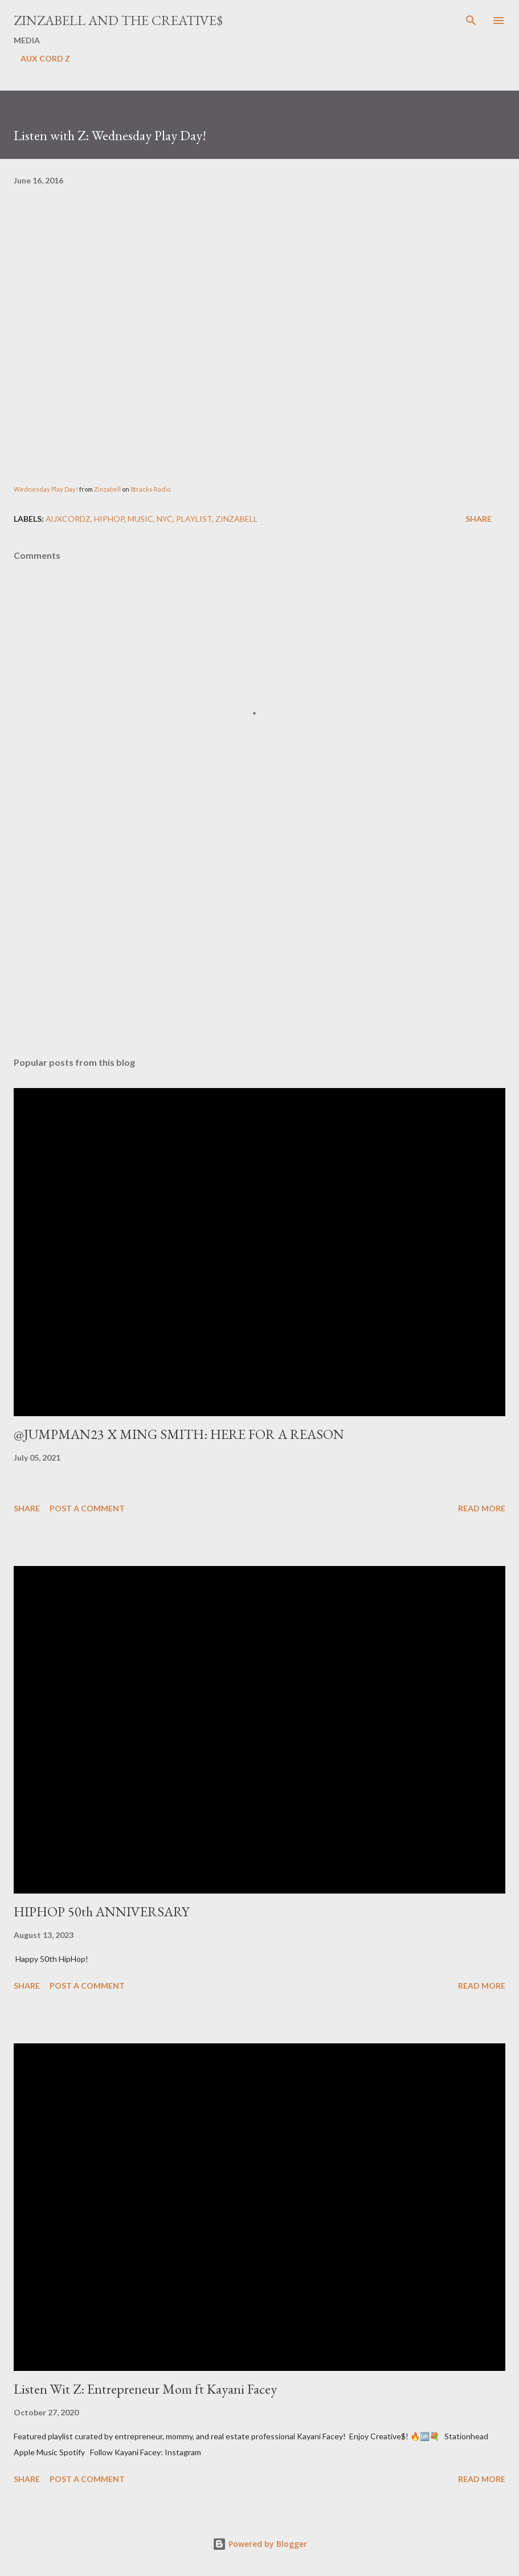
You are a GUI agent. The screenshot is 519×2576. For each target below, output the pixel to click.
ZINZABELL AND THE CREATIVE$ (118, 20)
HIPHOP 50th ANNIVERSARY (101, 1911)
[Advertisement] (259, 940)
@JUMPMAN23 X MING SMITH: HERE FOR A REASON (179, 1434)
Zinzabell (108, 489)
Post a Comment (87, 1508)
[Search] (471, 20)
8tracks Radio (150, 489)
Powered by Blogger (259, 2543)
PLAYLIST (194, 519)
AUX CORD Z (45, 58)
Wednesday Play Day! (46, 489)
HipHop (109, 519)
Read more (481, 1508)
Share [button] (478, 519)
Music (140, 519)
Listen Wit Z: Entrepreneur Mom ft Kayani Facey (145, 2389)
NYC (165, 519)
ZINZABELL (236, 519)
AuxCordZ (68, 519)
